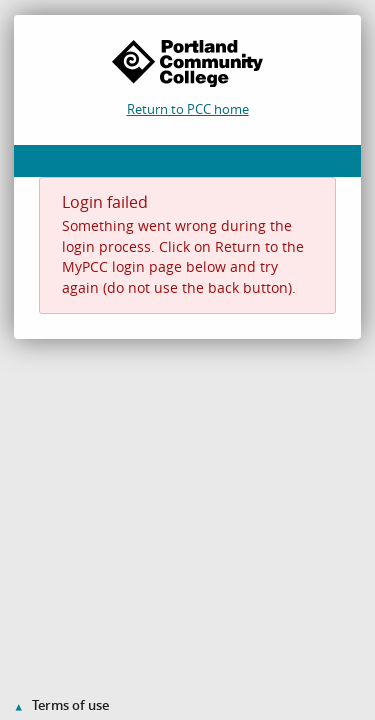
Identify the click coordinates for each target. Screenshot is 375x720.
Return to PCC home (188, 109)
